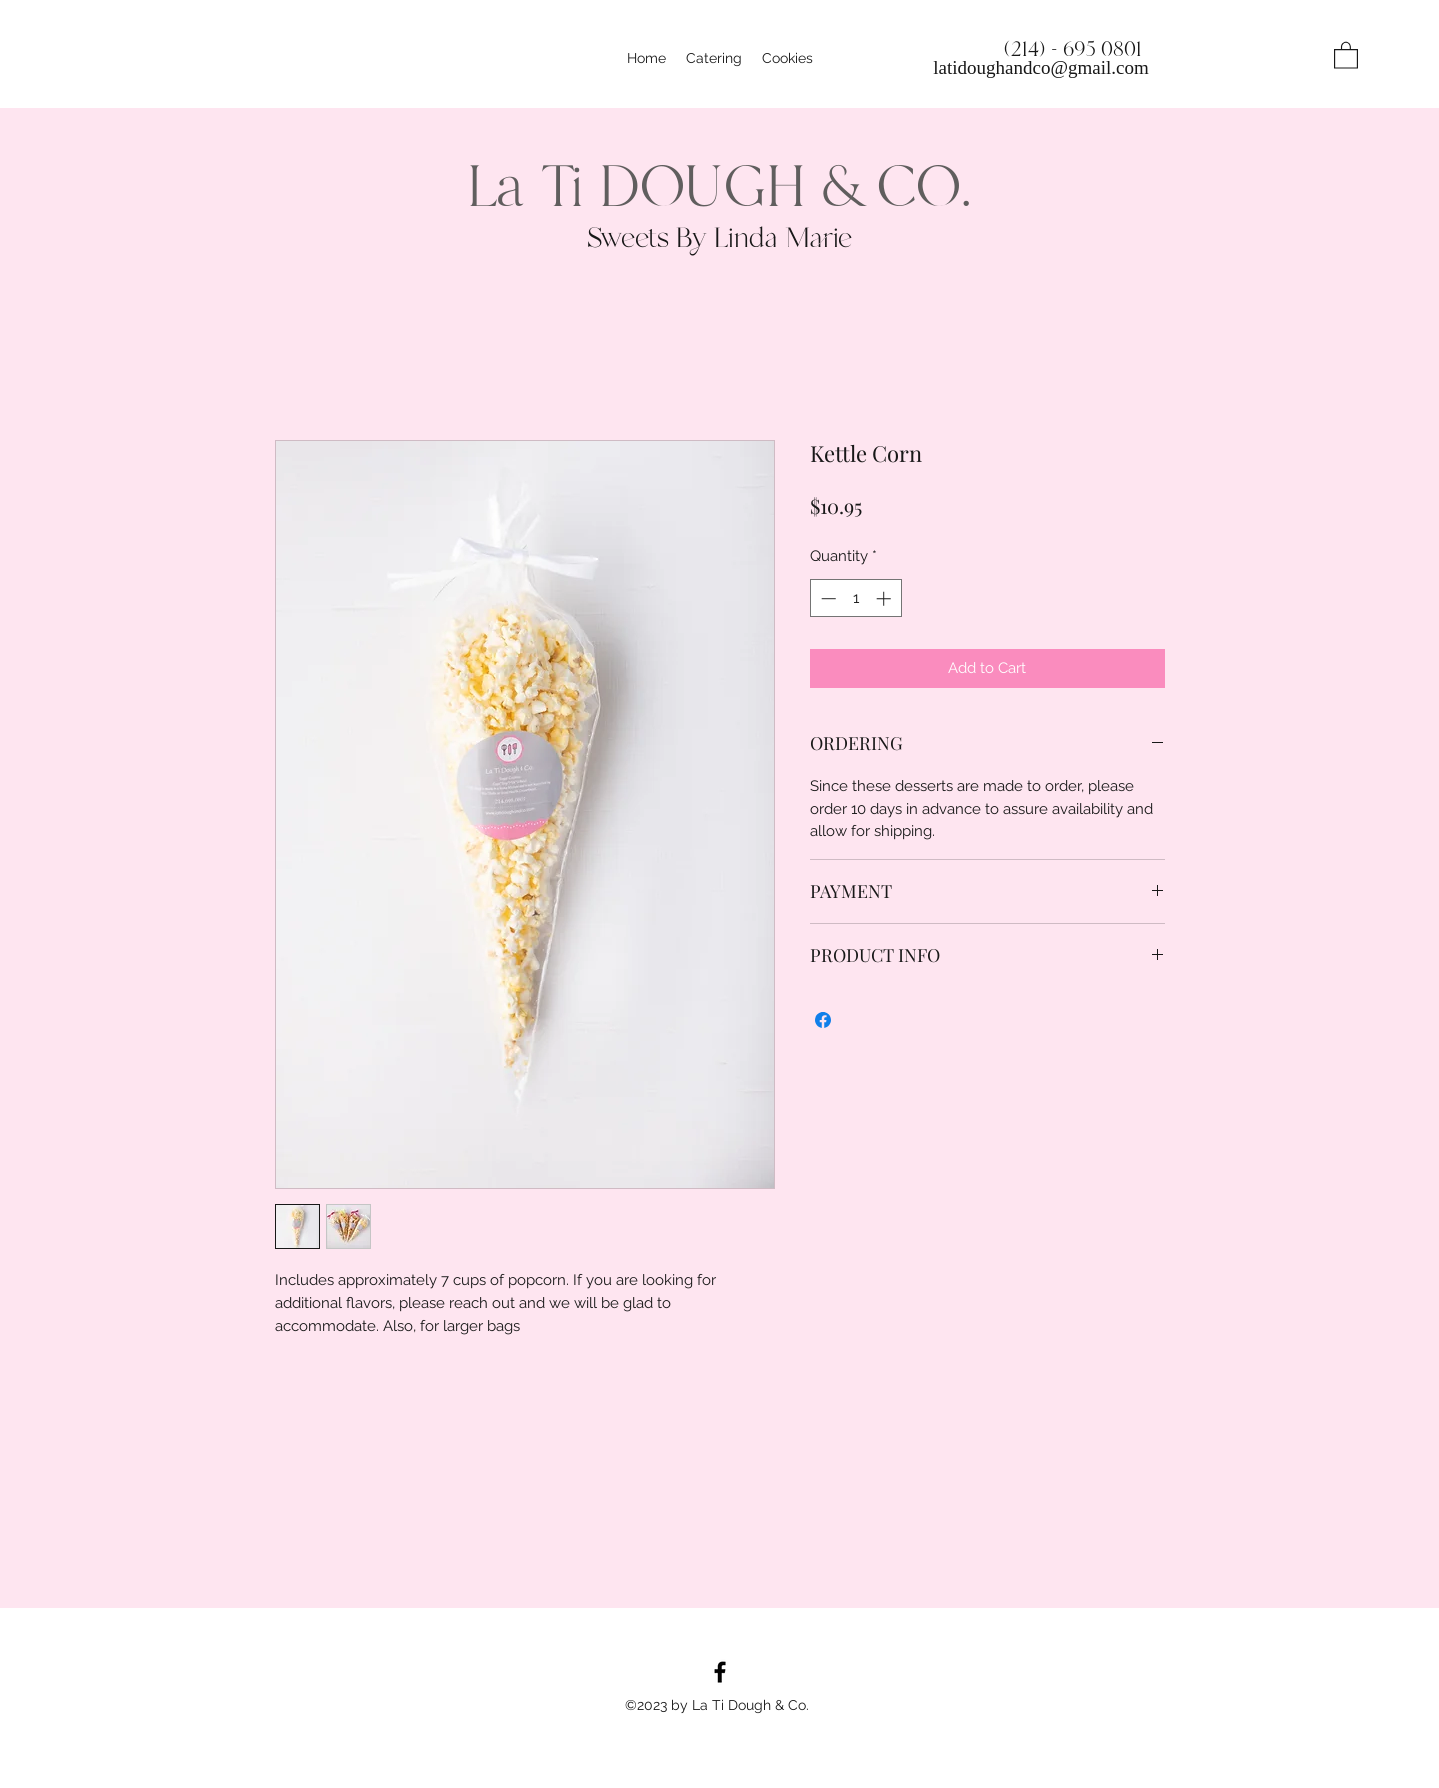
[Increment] (885, 598)
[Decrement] (826, 598)
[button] (1346, 54)
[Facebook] (720, 1672)
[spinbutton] (855, 598)
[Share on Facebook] (823, 1020)
